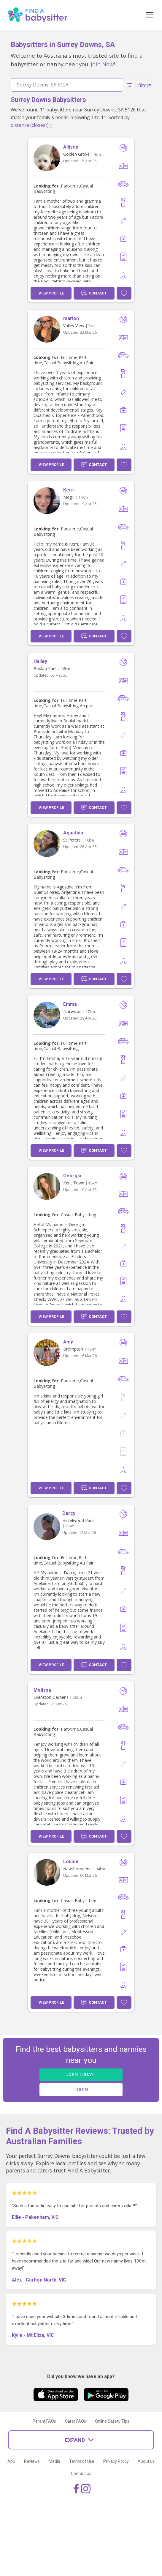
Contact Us (81, 2473)
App (11, 2461)
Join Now (102, 64)
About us (146, 2461)
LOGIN (81, 2090)
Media (54, 2461)
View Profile (51, 293)
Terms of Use (81, 2461)
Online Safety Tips (112, 2421)
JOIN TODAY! (81, 2074)
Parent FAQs (44, 2421)
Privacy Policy (116, 2461)
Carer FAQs (75, 2421)
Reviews (32, 2461)
